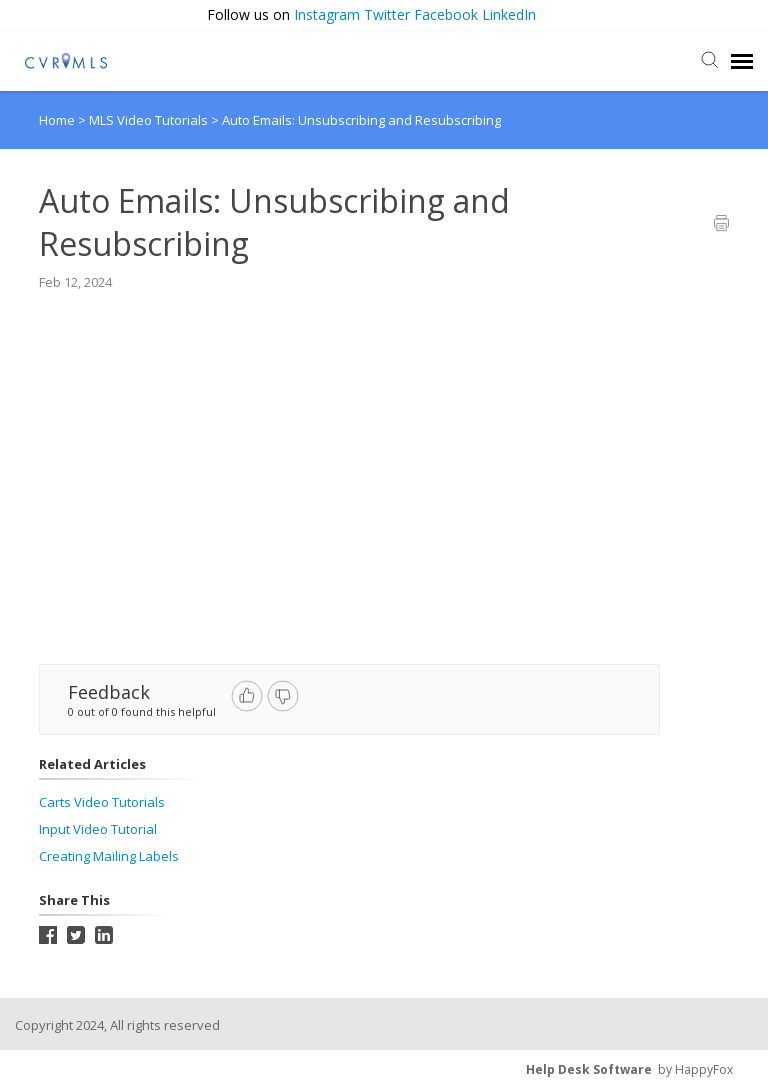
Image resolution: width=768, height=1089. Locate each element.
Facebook (446, 14)
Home (57, 120)
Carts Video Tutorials (102, 802)
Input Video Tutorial (98, 829)
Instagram (327, 14)
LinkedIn (509, 14)
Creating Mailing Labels (109, 856)
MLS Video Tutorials (150, 120)
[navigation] (742, 61)
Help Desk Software (589, 1069)
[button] (750, 15)
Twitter (387, 14)
